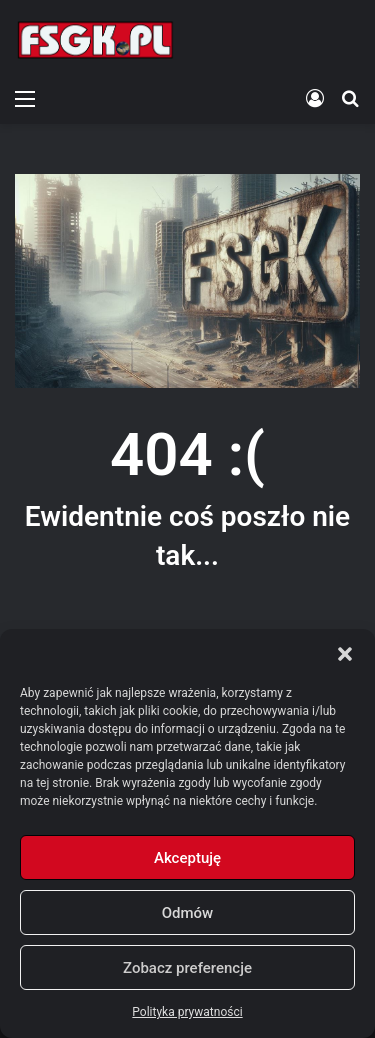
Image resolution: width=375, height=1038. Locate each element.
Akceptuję (187, 858)
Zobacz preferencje (187, 968)
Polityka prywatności (187, 1012)
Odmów (188, 913)
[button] (345, 654)
